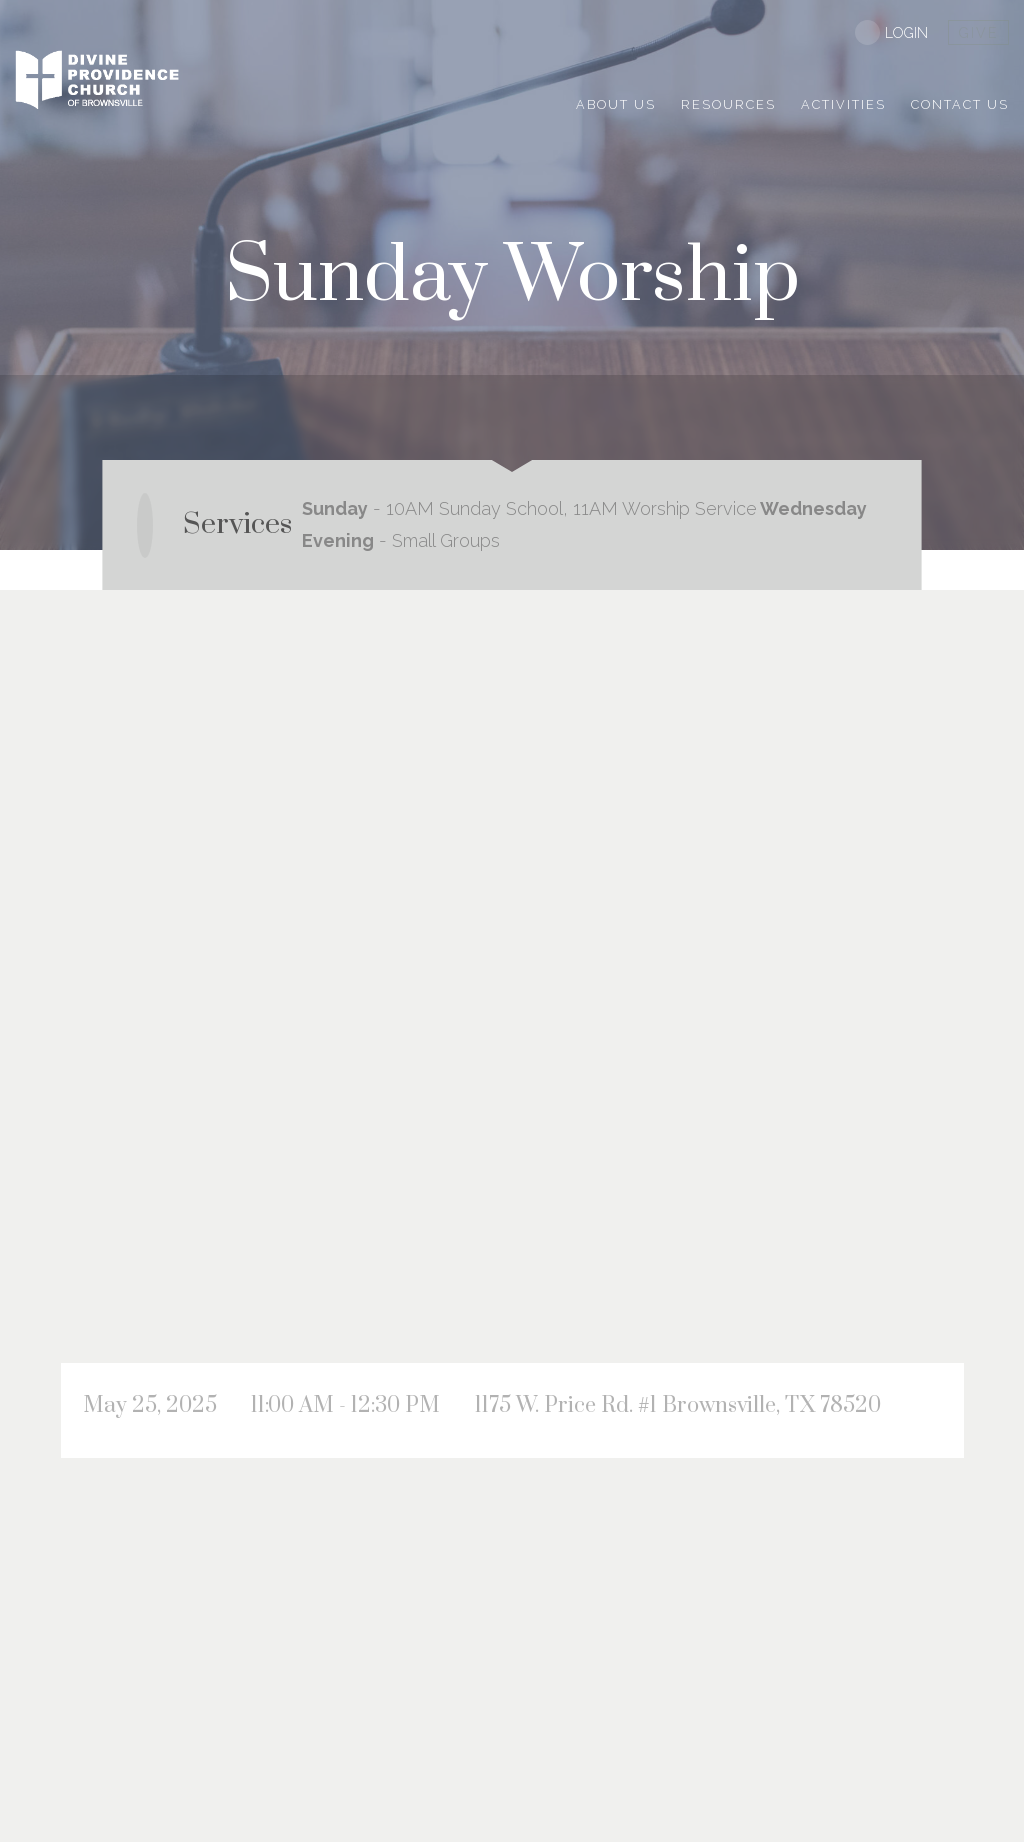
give (978, 33)
